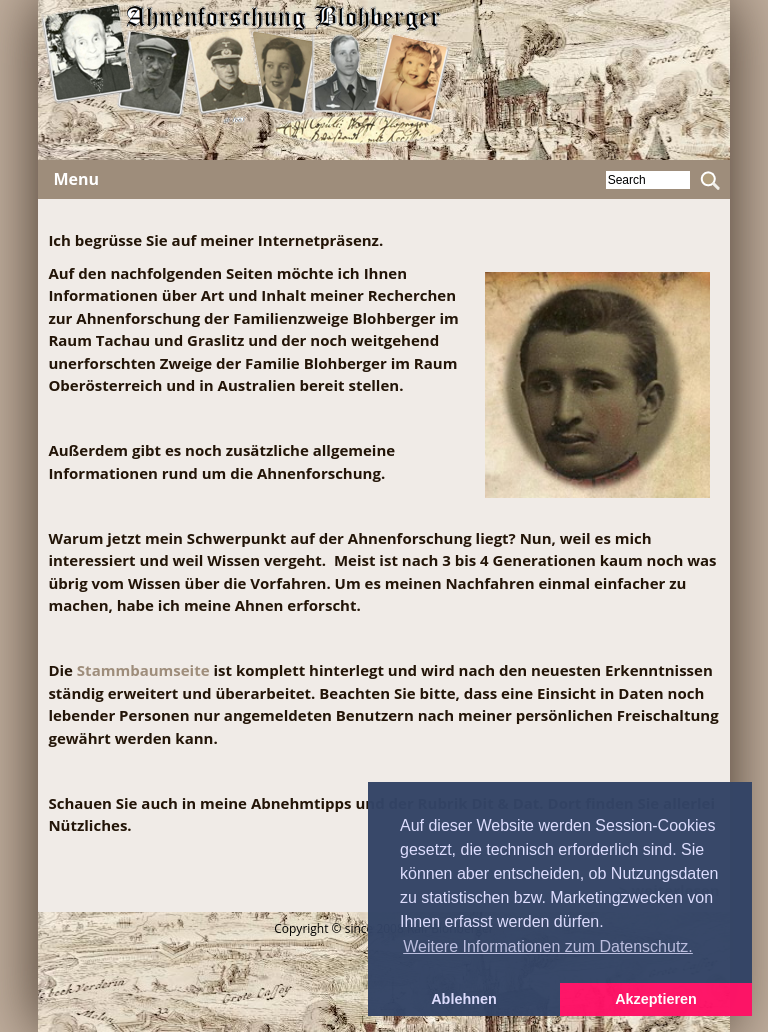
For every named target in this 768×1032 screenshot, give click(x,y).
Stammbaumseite (143, 670)
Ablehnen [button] (464, 999)
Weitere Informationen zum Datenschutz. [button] (548, 946)
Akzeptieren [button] (656, 999)
